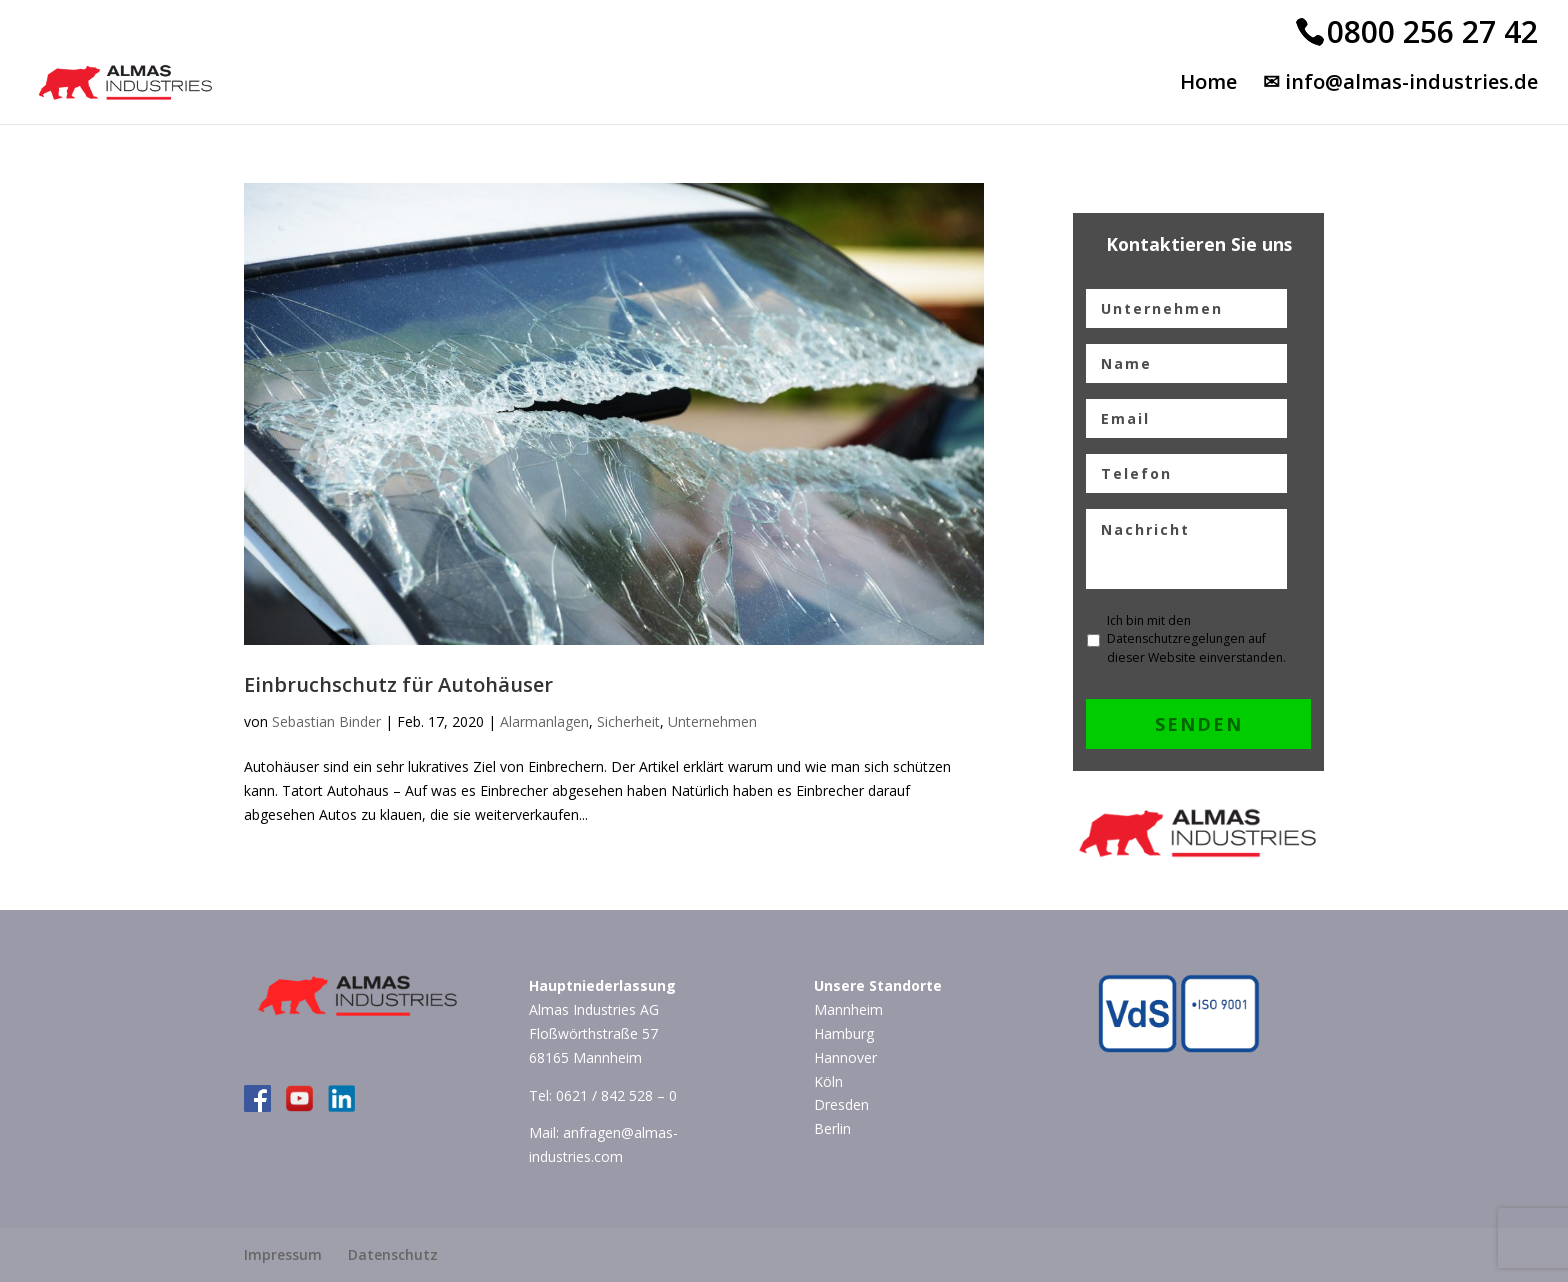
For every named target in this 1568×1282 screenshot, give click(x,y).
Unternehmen (712, 721)
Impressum (283, 1254)
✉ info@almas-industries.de (1400, 85)
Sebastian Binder (326, 721)
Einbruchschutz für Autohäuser (398, 684)
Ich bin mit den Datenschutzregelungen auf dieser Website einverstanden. (1196, 639)
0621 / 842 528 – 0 (616, 1095)
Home (1208, 85)
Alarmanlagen (544, 721)
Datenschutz (393, 1254)
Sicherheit (628, 721)
